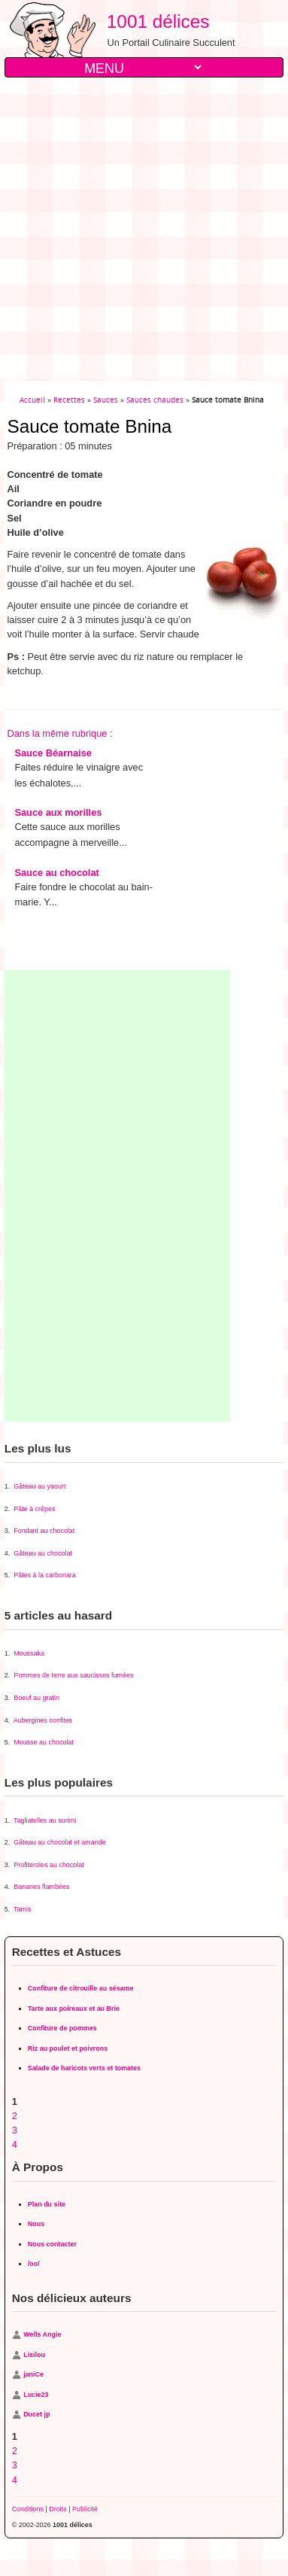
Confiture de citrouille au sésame (81, 1988)
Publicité (85, 2509)
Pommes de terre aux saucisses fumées (73, 1675)
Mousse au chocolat (44, 1742)
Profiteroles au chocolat (49, 1865)
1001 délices (152, 21)
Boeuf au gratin (36, 1698)
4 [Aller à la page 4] (14, 2144)
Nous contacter (52, 2244)
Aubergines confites (43, 1720)
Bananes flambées (41, 1886)
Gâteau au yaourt (39, 1486)
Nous (36, 2224)
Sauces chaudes (154, 399)
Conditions (28, 2509)
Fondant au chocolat (44, 1530)
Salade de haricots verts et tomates (84, 2068)
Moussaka (29, 1653)
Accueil (32, 399)
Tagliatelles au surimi (45, 1820)
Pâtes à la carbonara (45, 1575)
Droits (57, 2509)
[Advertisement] (141, 229)
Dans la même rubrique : (59, 733)
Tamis (22, 1909)
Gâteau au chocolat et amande (59, 1842)
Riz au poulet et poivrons (68, 2048)
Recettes (69, 399)
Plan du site (46, 2204)
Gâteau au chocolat (43, 1553)
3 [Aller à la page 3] (14, 2130)
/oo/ (34, 2263)
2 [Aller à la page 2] (14, 2115)
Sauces (105, 399)
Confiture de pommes (62, 2028)
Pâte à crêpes (34, 1509)
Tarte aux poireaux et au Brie (74, 2008)
